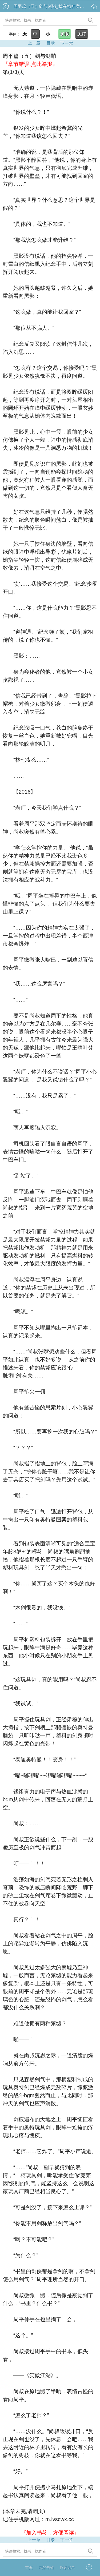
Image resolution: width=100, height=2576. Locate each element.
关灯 (81, 34)
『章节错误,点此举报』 (30, 64)
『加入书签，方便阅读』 (50, 2532)
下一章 (66, 43)
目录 (50, 43)
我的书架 (46, 2567)
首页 (29, 2567)
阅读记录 (67, 2567)
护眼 (64, 34)
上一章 (34, 43)
